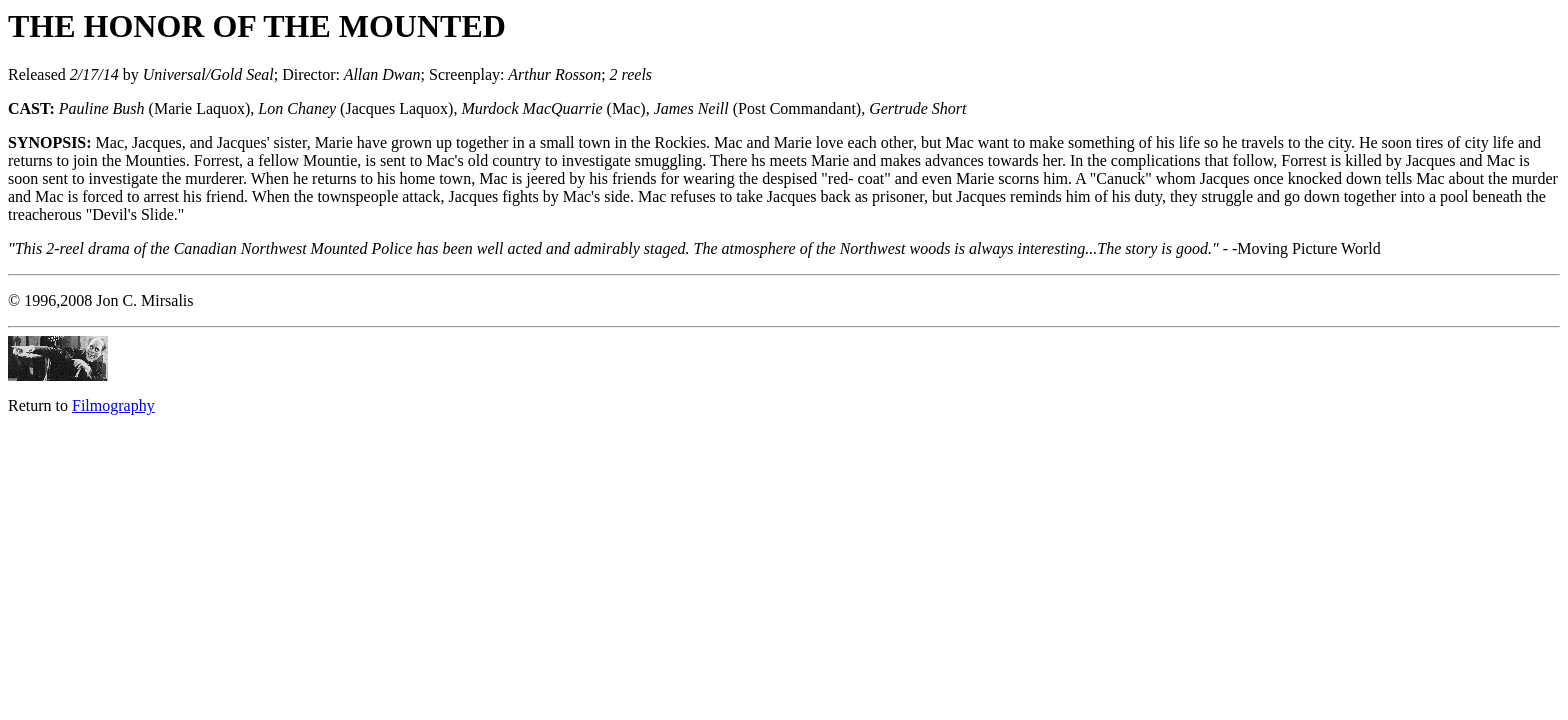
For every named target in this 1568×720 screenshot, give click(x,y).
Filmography (113, 405)
